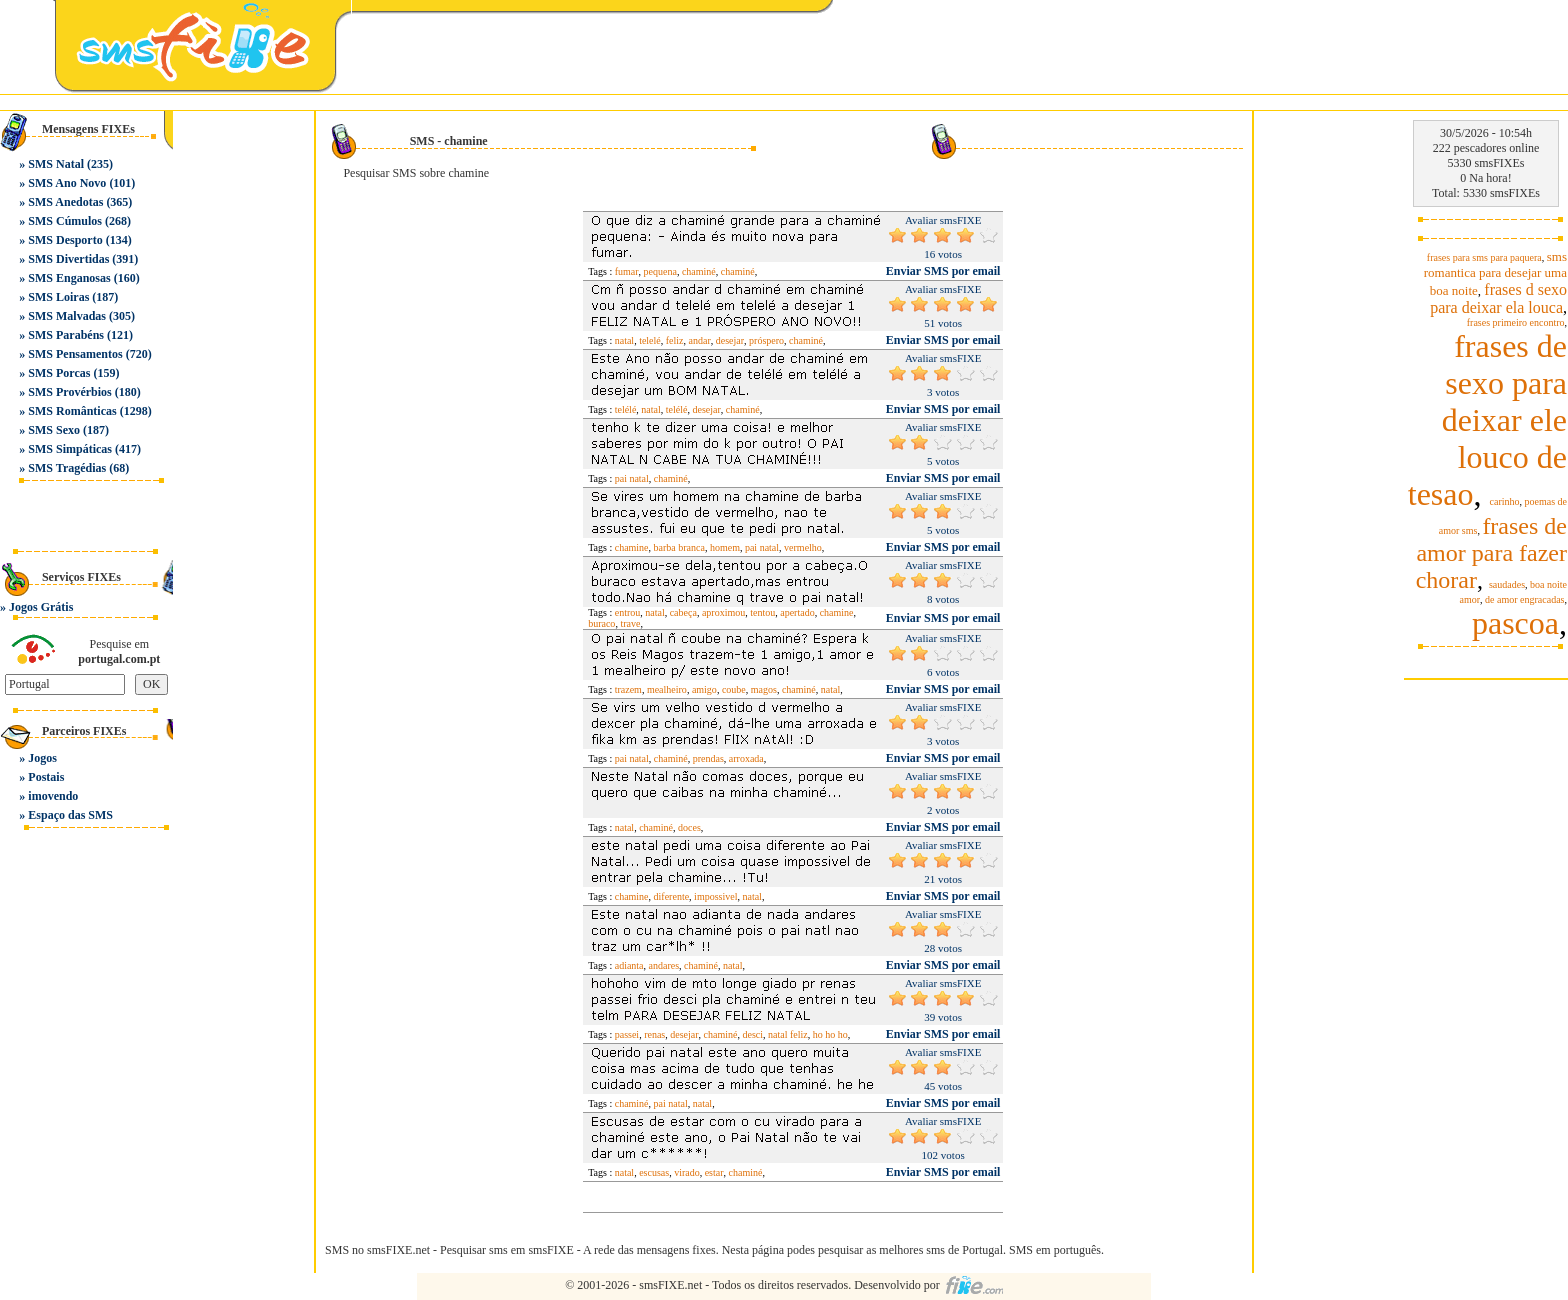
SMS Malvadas (67, 316)
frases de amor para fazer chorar (1491, 553)
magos (764, 689)
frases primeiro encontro (1516, 322)
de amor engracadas (1524, 599)
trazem (628, 689)
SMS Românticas (72, 411)
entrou (628, 612)
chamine (632, 547)
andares (664, 965)
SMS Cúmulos (65, 221)
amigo (704, 689)
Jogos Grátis (41, 607)
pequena (660, 271)
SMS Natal (56, 164)
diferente (672, 896)
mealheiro (667, 689)
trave (630, 623)
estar (714, 1172)
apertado (797, 612)
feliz (675, 340)
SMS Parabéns (66, 335)
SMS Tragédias (67, 468)
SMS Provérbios (69, 392)
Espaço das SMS (70, 815)
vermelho (803, 547)
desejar (730, 340)
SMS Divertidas (68, 259)
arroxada (746, 758)
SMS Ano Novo (67, 183)
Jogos (42, 758)
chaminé (699, 271)
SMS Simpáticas (70, 449)
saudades (1507, 584)
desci (752, 1034)
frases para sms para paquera (1484, 257)
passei (627, 1034)
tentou (762, 612)
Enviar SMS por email (943, 271)
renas (654, 1034)
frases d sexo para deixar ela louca (1498, 298)
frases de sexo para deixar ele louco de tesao (1487, 420)
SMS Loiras (58, 297)
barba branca (679, 547)
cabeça (683, 612)
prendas (708, 758)
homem (725, 547)
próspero (766, 340)
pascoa (1515, 623)
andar (700, 340)
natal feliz (788, 1034)
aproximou (723, 612)
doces (689, 827)
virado (687, 1172)
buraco (601, 623)
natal (624, 340)
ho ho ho (830, 1034)
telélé (626, 409)
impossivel (715, 896)
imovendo (53, 796)
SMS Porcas (59, 373)
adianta (629, 965)
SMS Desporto (65, 240)
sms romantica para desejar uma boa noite (1495, 273)
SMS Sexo (54, 430)
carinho (1505, 501)
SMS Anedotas (65, 202)
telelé (650, 340)
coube (734, 689)
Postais (46, 777)
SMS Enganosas (69, 278)
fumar (627, 271)
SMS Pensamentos (75, 354)
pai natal (632, 478)
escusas (654, 1172)
